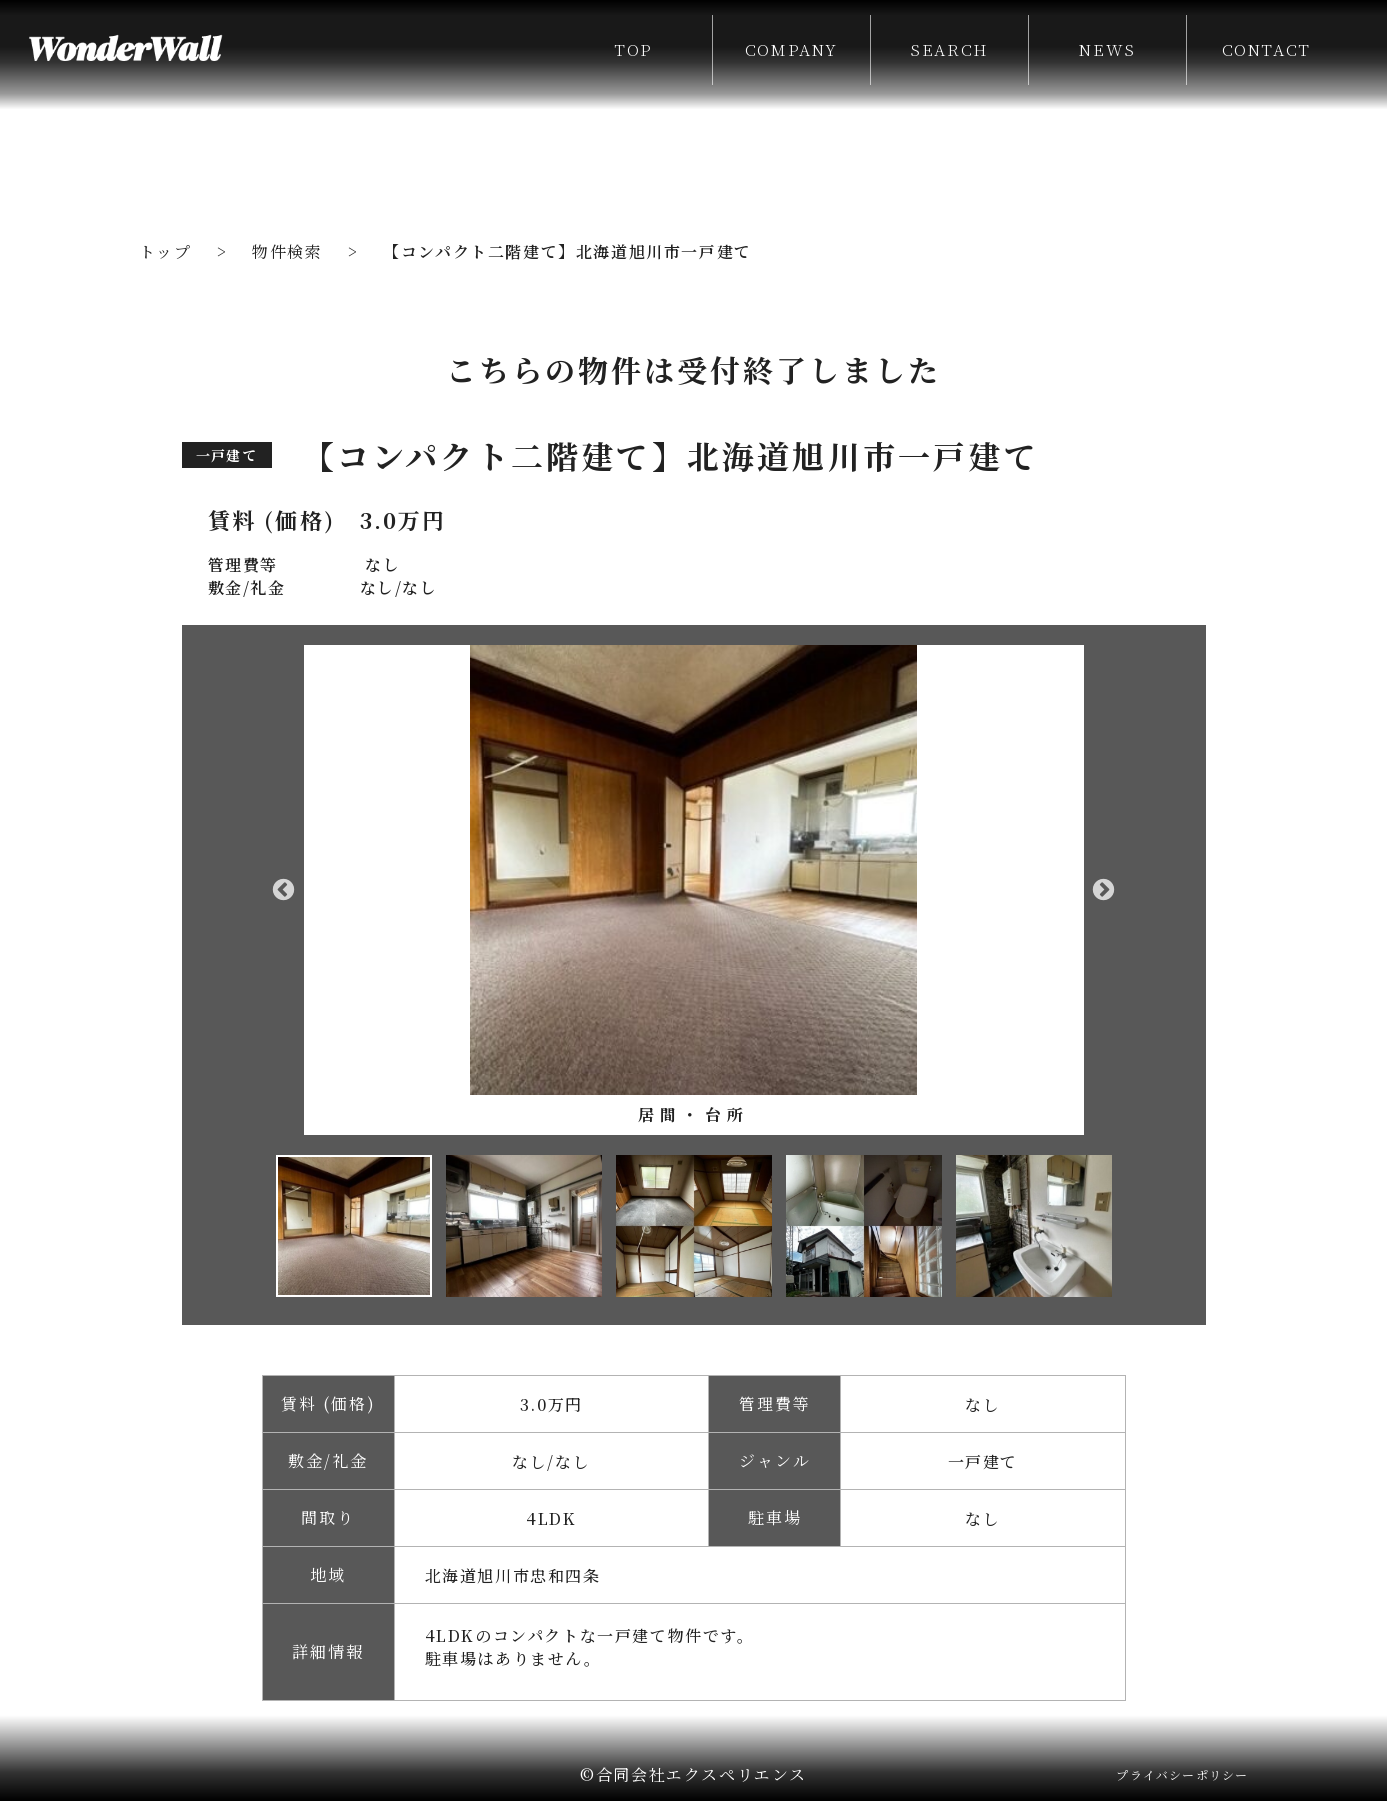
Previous (284, 890)
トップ (165, 251)
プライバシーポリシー (1182, 1774)
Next (1104, 890)
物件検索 (287, 251)
